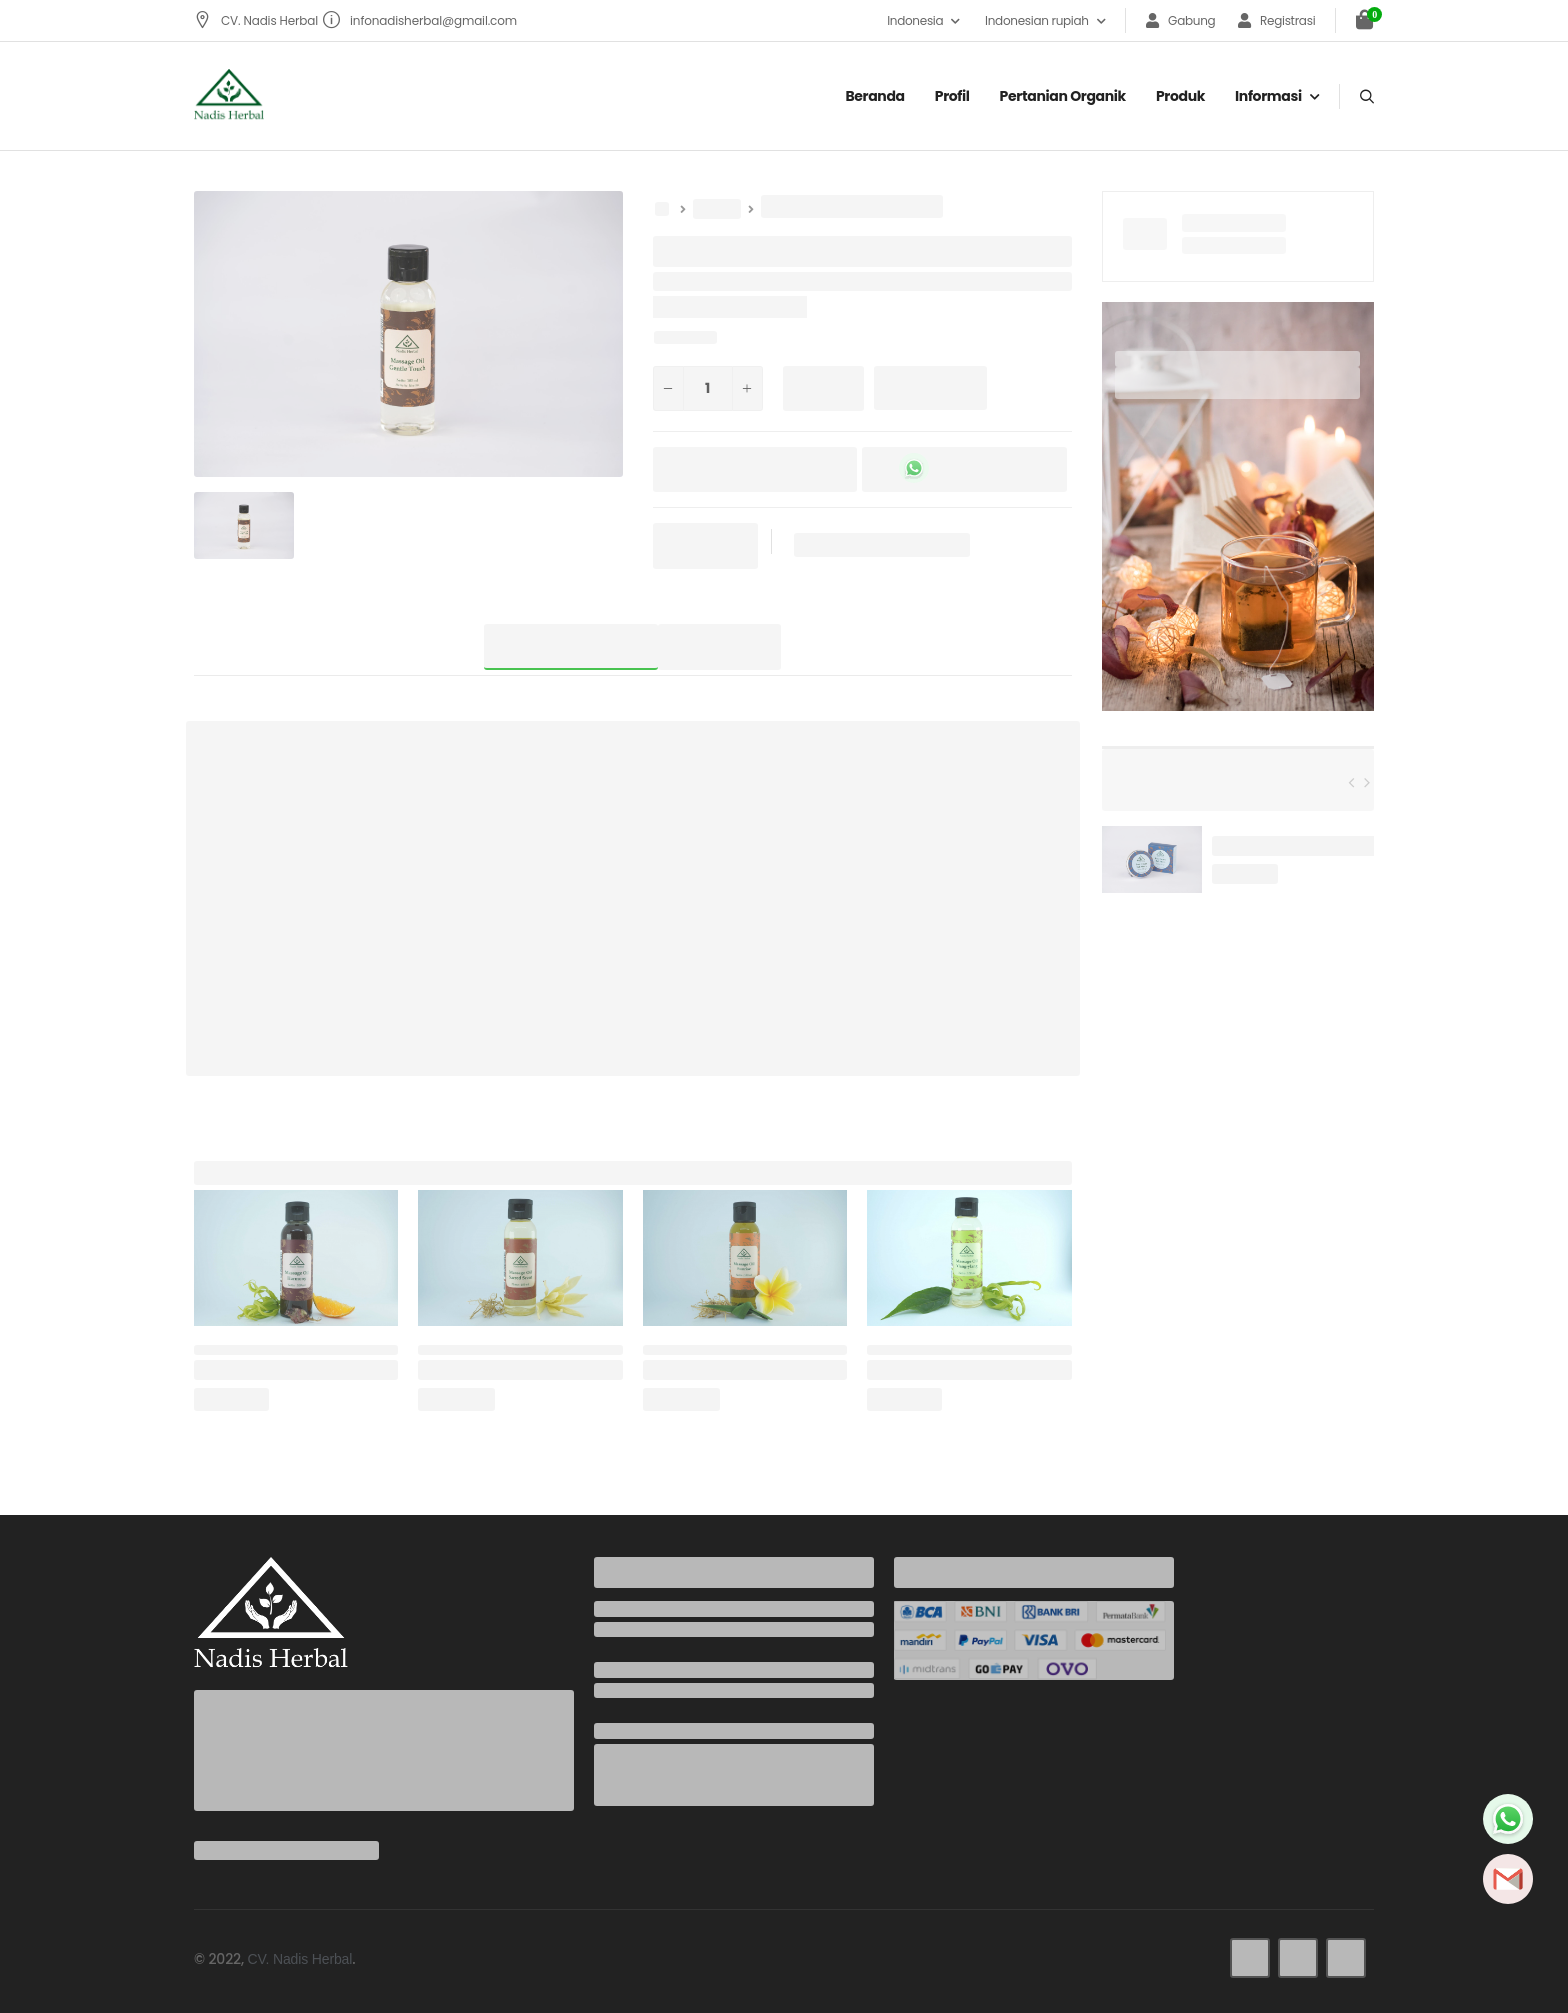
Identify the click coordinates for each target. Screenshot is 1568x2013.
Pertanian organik (1063, 96)
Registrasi (1276, 20)
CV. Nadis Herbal (257, 20)
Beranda (874, 96)
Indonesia (915, 20)
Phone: (618, 1609)
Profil (952, 96)
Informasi (1268, 96)
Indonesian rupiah (1037, 20)
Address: (626, 1731)
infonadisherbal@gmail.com (420, 20)
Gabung (1180, 20)
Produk (1180, 96)
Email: (615, 1670)
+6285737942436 (649, 1630)
